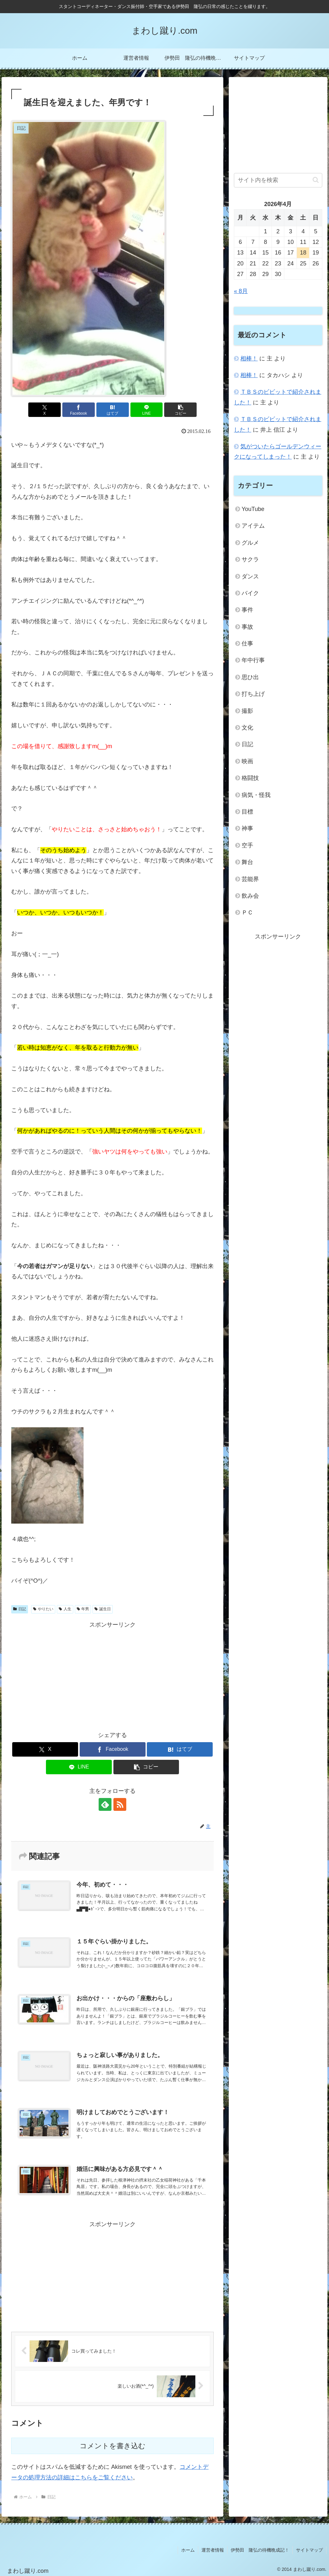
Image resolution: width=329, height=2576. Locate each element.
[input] (278, 180)
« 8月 (241, 291)
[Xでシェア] (44, 409)
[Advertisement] (112, 1675)
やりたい (43, 1609)
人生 (65, 1609)
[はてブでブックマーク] (112, 409)
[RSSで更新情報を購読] (119, 1804)
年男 (83, 1609)
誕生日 (102, 1609)
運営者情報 (212, 2550)
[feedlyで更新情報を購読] (105, 1804)
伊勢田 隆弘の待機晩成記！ (260, 2550)
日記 (19, 1609)
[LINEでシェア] (146, 409)
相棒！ (249, 358)
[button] (180, 409)
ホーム (188, 2550)
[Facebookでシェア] (78, 409)
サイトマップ (309, 2550)
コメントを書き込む (113, 2446)
